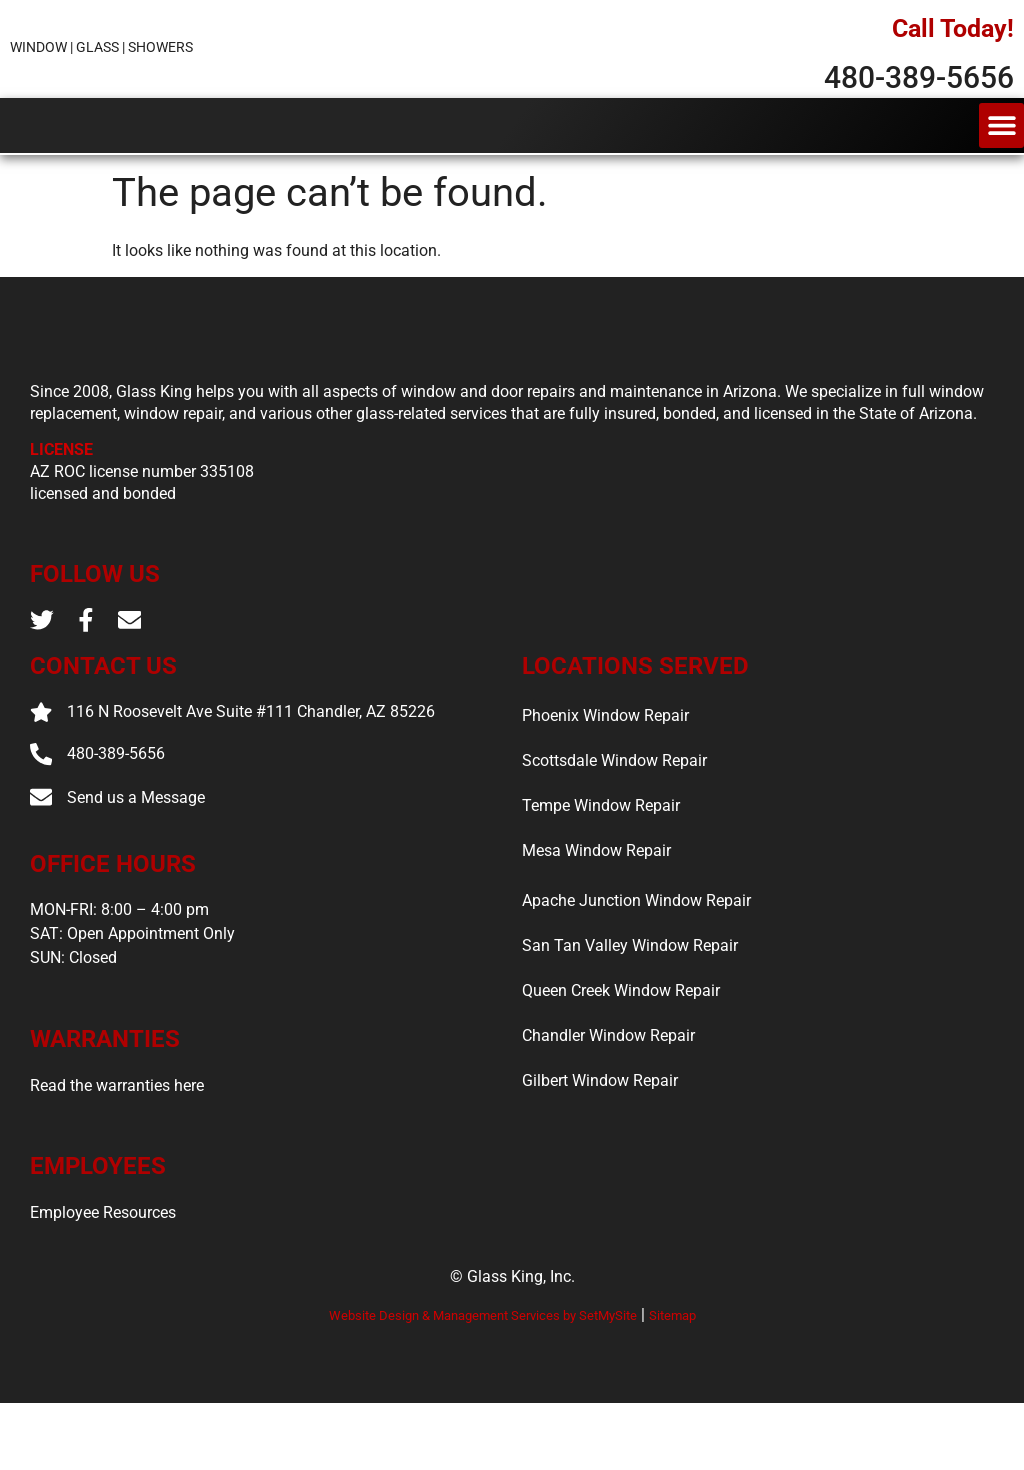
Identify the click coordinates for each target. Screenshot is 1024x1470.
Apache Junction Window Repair (636, 961)
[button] (1001, 140)
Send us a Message (139, 863)
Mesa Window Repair (596, 911)
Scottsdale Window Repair (614, 821)
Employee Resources (103, 1279)
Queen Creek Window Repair (621, 1051)
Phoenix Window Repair (605, 776)
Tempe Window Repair (601, 866)
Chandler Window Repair (608, 1096)
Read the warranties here (117, 1152)
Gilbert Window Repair (600, 1141)
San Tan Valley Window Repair (630, 1006)
